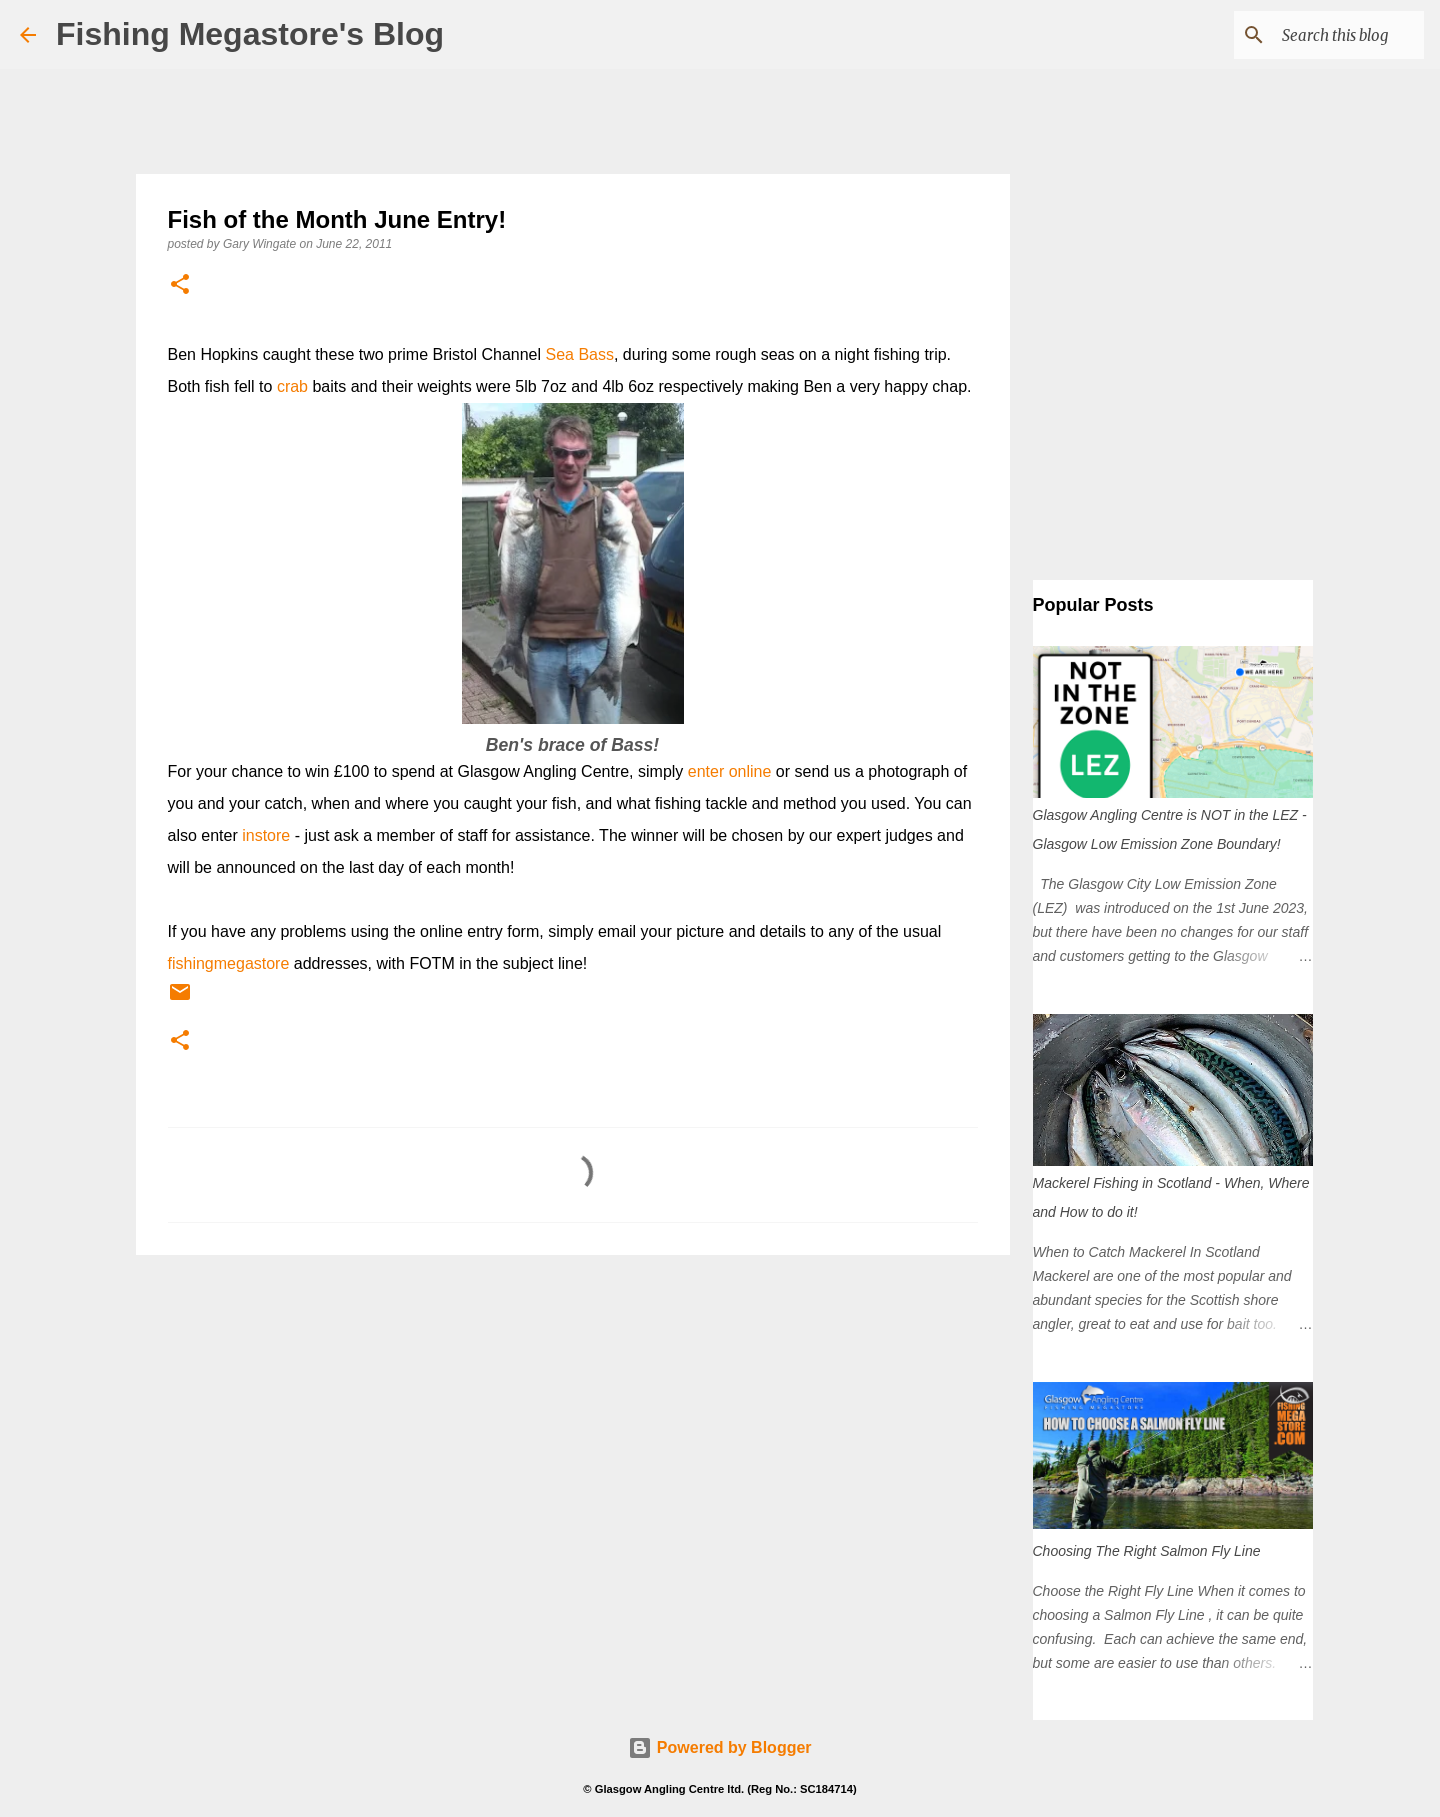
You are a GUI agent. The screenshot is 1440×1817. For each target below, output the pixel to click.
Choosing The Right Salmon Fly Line (1147, 1551)
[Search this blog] (1319, 35)
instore (266, 835)
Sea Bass (579, 354)
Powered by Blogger (719, 1747)
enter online (730, 771)
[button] (180, 285)
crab (292, 386)
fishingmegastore (229, 963)
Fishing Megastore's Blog (250, 34)
